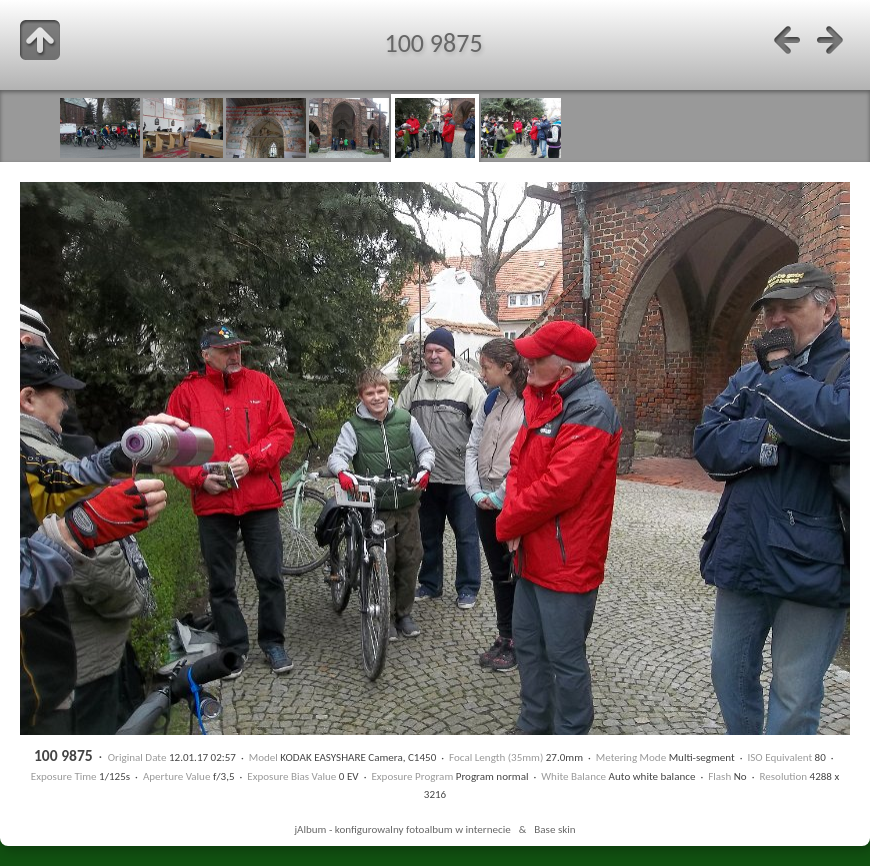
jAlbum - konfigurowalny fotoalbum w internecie (402, 829)
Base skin (554, 829)
